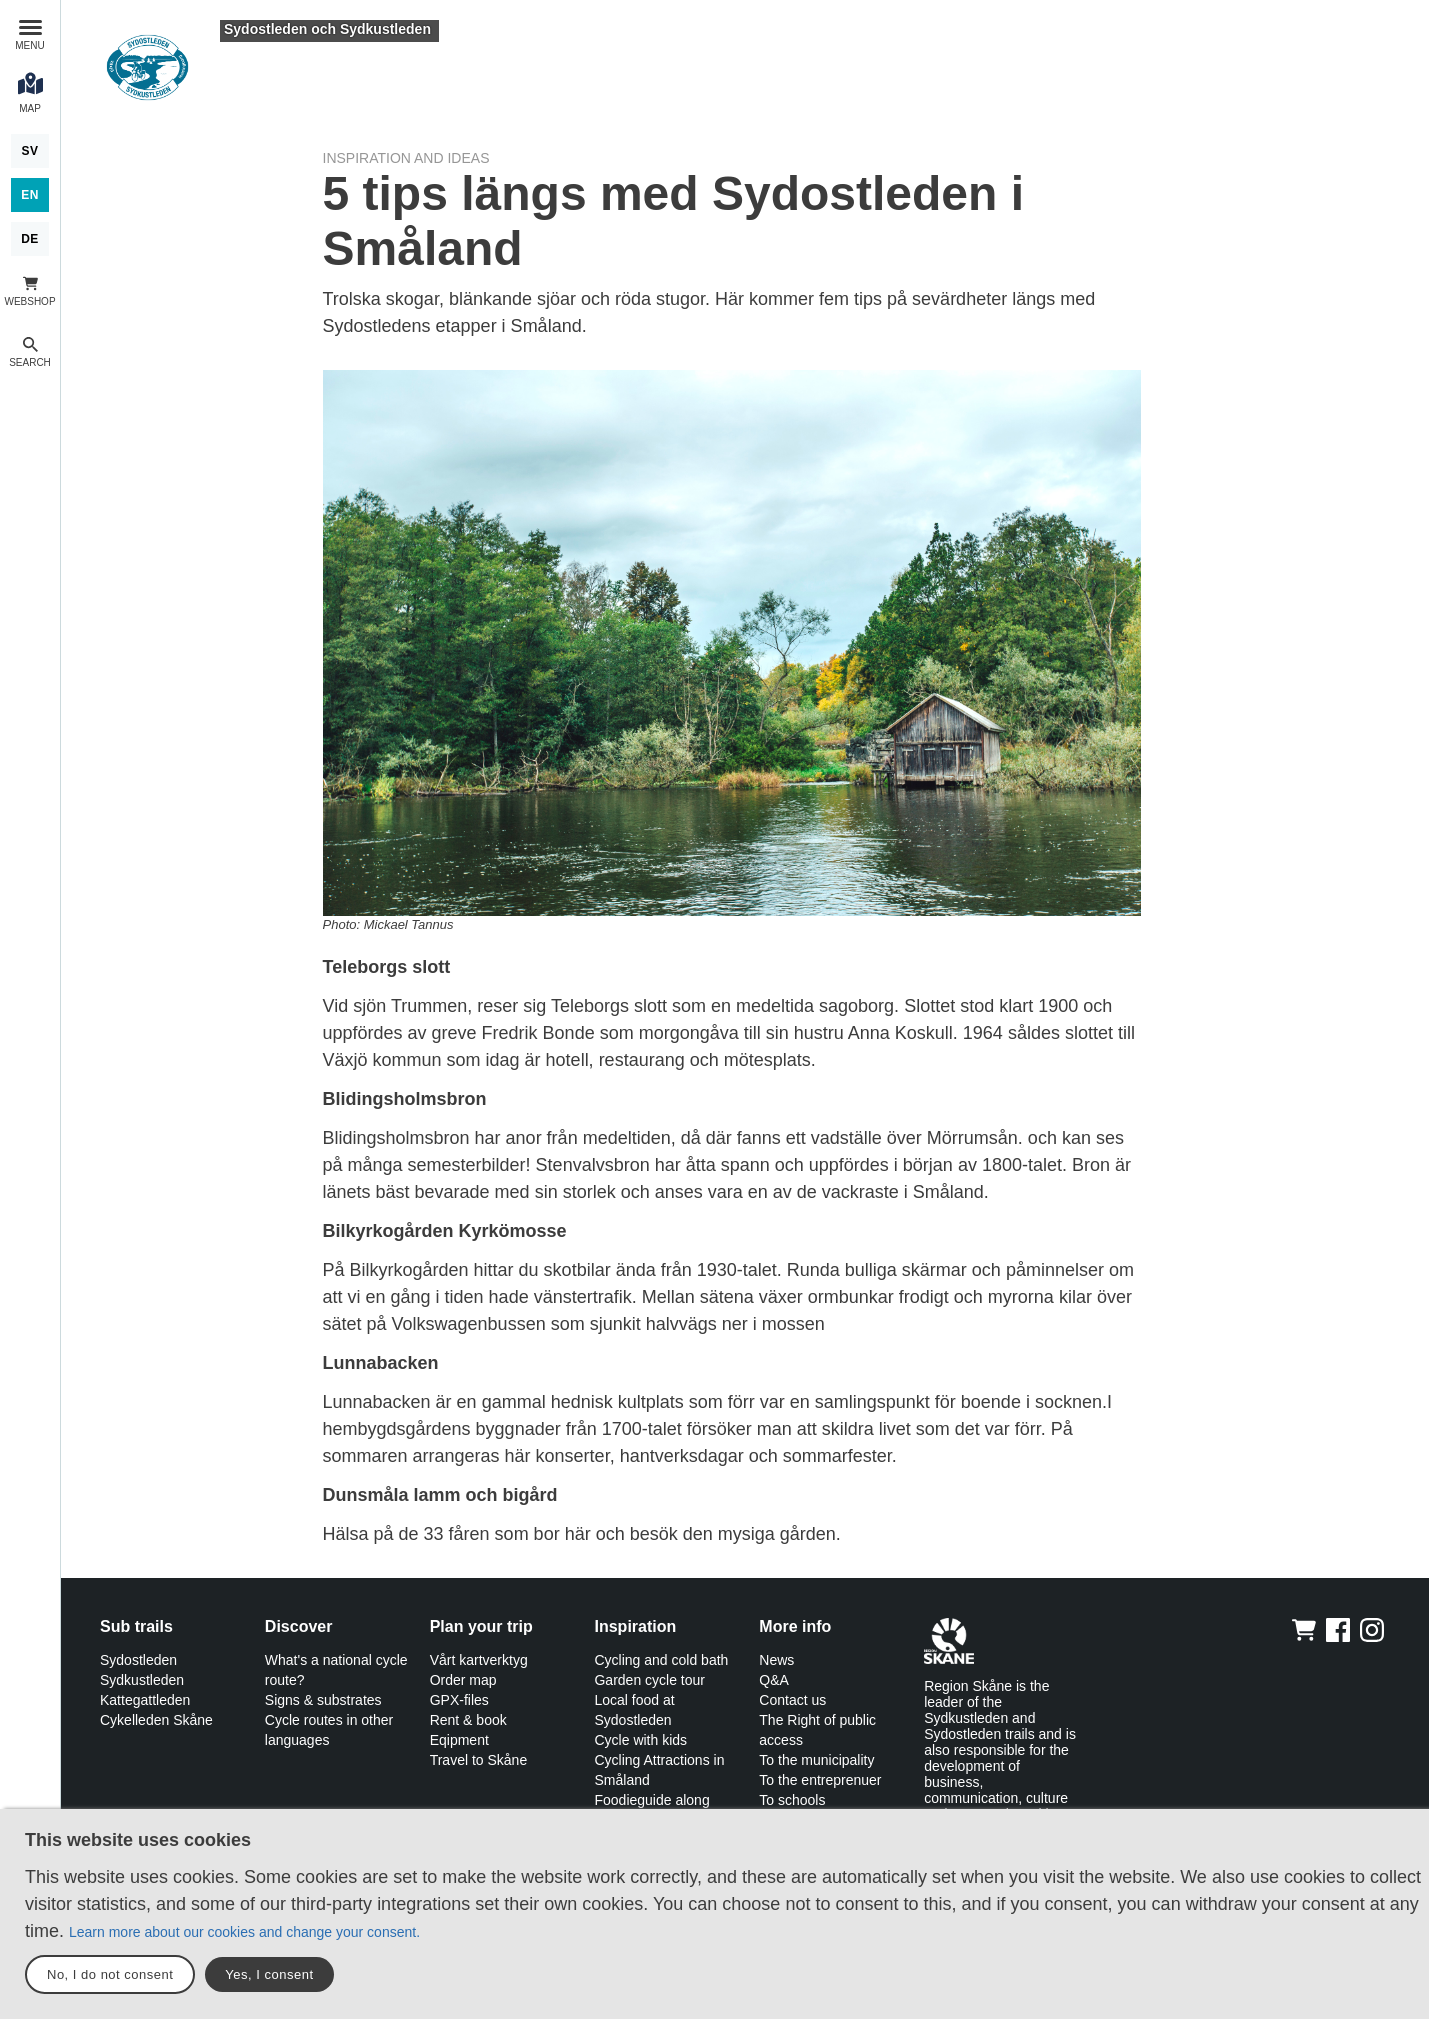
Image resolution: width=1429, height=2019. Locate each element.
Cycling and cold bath (661, 1660)
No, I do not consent (110, 1974)
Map (30, 108)
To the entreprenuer (820, 1780)
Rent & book (468, 1720)
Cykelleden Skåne (156, 1720)
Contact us (792, 1700)
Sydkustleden (142, 1680)
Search (30, 362)
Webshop (29, 301)
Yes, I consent (269, 1974)
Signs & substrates (323, 1700)
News (776, 1660)
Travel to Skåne (479, 1760)
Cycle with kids (640, 1740)
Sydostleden (138, 1660)
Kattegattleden (145, 1700)
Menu (29, 45)
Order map (463, 1680)
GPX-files (459, 1700)
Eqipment (459, 1740)
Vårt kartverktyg (479, 1660)
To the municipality (816, 1760)
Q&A (774, 1680)
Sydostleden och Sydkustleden (327, 29)
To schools (792, 1800)
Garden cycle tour (649, 1680)
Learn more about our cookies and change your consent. (244, 1932)
